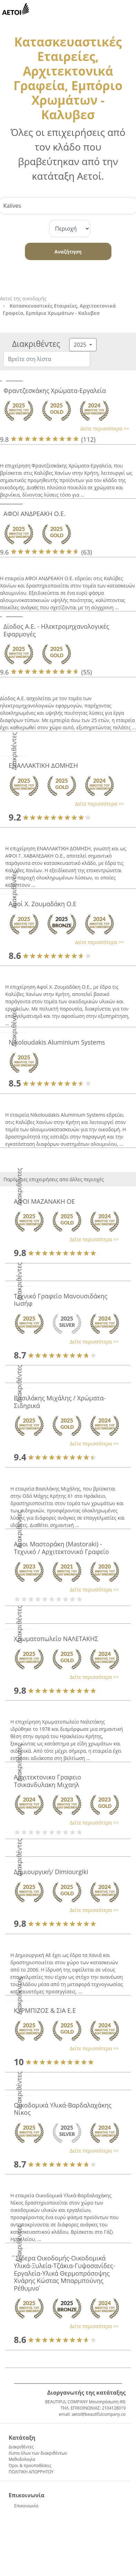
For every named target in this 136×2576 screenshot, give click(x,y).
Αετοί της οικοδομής (23, 298)
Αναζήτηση (67, 251)
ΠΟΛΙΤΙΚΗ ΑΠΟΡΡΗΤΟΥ (31, 2472)
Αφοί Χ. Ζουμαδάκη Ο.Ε (42, 904)
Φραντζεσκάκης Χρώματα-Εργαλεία (54, 390)
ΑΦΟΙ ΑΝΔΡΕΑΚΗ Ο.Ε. (34, 513)
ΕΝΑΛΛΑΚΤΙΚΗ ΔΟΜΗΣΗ (43, 765)
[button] (64, 428)
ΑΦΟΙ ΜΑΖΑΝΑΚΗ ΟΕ (44, 1201)
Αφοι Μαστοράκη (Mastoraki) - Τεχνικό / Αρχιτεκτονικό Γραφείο (61, 1548)
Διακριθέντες (21, 2447)
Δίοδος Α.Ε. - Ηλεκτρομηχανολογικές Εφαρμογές (56, 630)
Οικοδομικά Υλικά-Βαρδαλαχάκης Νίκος (62, 2109)
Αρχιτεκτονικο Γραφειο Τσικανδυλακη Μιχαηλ (47, 1781)
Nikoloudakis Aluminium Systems (57, 1042)
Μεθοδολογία (22, 2459)
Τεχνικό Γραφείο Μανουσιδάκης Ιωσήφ (60, 1300)
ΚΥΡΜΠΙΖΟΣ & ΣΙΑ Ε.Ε (45, 2010)
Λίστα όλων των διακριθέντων (38, 2453)
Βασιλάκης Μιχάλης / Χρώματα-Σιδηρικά (60, 1402)
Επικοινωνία (26, 2506)
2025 (81, 345)
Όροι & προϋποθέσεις (30, 2465)
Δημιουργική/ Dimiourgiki (51, 1871)
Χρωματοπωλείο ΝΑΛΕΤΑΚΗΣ (56, 1638)
